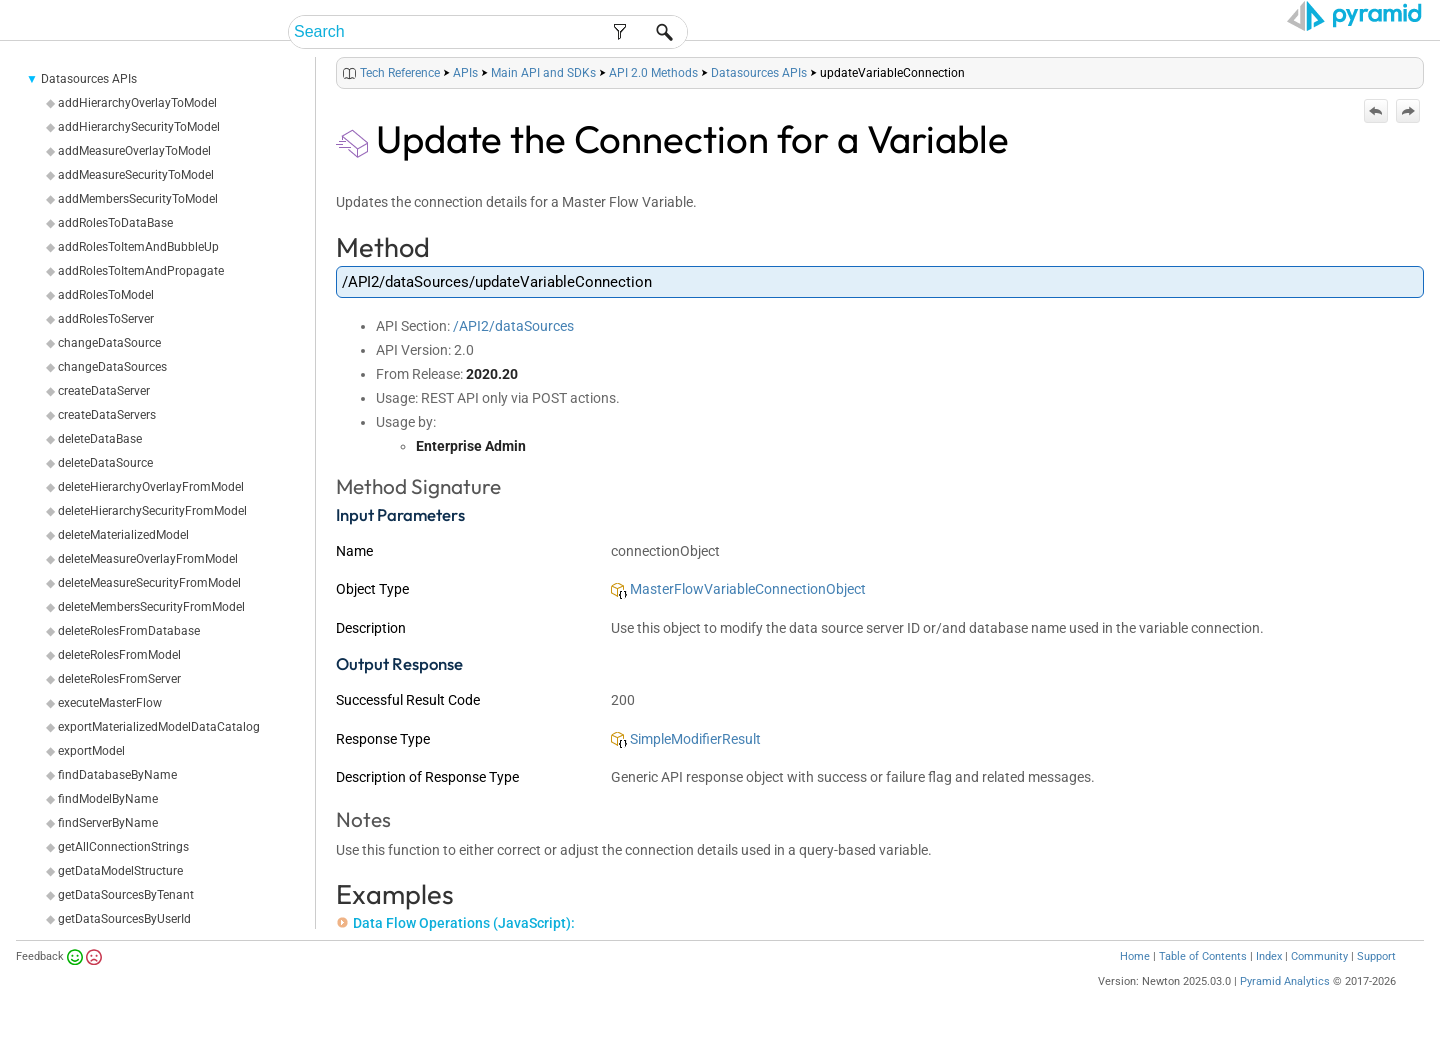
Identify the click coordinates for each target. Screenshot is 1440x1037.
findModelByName (108, 799)
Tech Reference (400, 73)
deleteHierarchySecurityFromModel (152, 511)
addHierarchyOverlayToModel (137, 103)
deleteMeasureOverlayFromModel (148, 559)
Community (1319, 956)
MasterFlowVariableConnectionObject (738, 589)
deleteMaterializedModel (123, 535)
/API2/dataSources (513, 326)
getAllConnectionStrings (123, 847)
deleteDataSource (105, 463)
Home (1135, 956)
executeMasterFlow (110, 703)
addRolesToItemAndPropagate (141, 271)
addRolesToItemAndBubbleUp (138, 247)
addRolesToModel (106, 295)
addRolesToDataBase (115, 223)
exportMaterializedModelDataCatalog (159, 727)
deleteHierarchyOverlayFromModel (151, 487)
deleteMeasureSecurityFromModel (149, 583)
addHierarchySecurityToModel (139, 127)
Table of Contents (1203, 956)
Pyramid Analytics (1285, 981)
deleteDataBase (100, 439)
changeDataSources (112, 367)
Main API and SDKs (543, 73)
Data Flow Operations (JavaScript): (456, 923)
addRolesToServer (106, 319)
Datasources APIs (89, 79)
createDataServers (107, 415)
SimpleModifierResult (686, 739)
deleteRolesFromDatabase (129, 631)
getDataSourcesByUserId (124, 919)
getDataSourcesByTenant (126, 895)
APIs (465, 73)
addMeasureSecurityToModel (136, 175)
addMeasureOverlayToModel (134, 151)
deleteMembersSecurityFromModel (151, 607)
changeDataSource (109, 343)
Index (1269, 956)
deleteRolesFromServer (119, 679)
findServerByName (108, 823)
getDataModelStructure (120, 871)
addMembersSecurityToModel (138, 199)
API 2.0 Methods (653, 73)
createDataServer (104, 391)
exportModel (91, 751)
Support (1376, 956)
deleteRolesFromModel (119, 655)
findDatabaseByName (117, 775)
